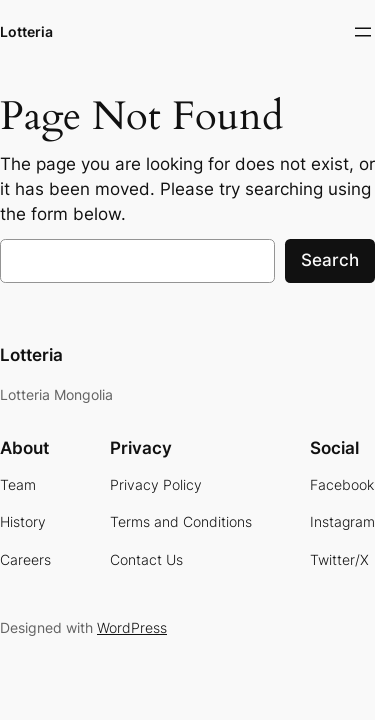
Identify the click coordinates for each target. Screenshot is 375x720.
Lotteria (26, 31)
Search (330, 260)
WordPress (132, 627)
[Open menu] (363, 32)
